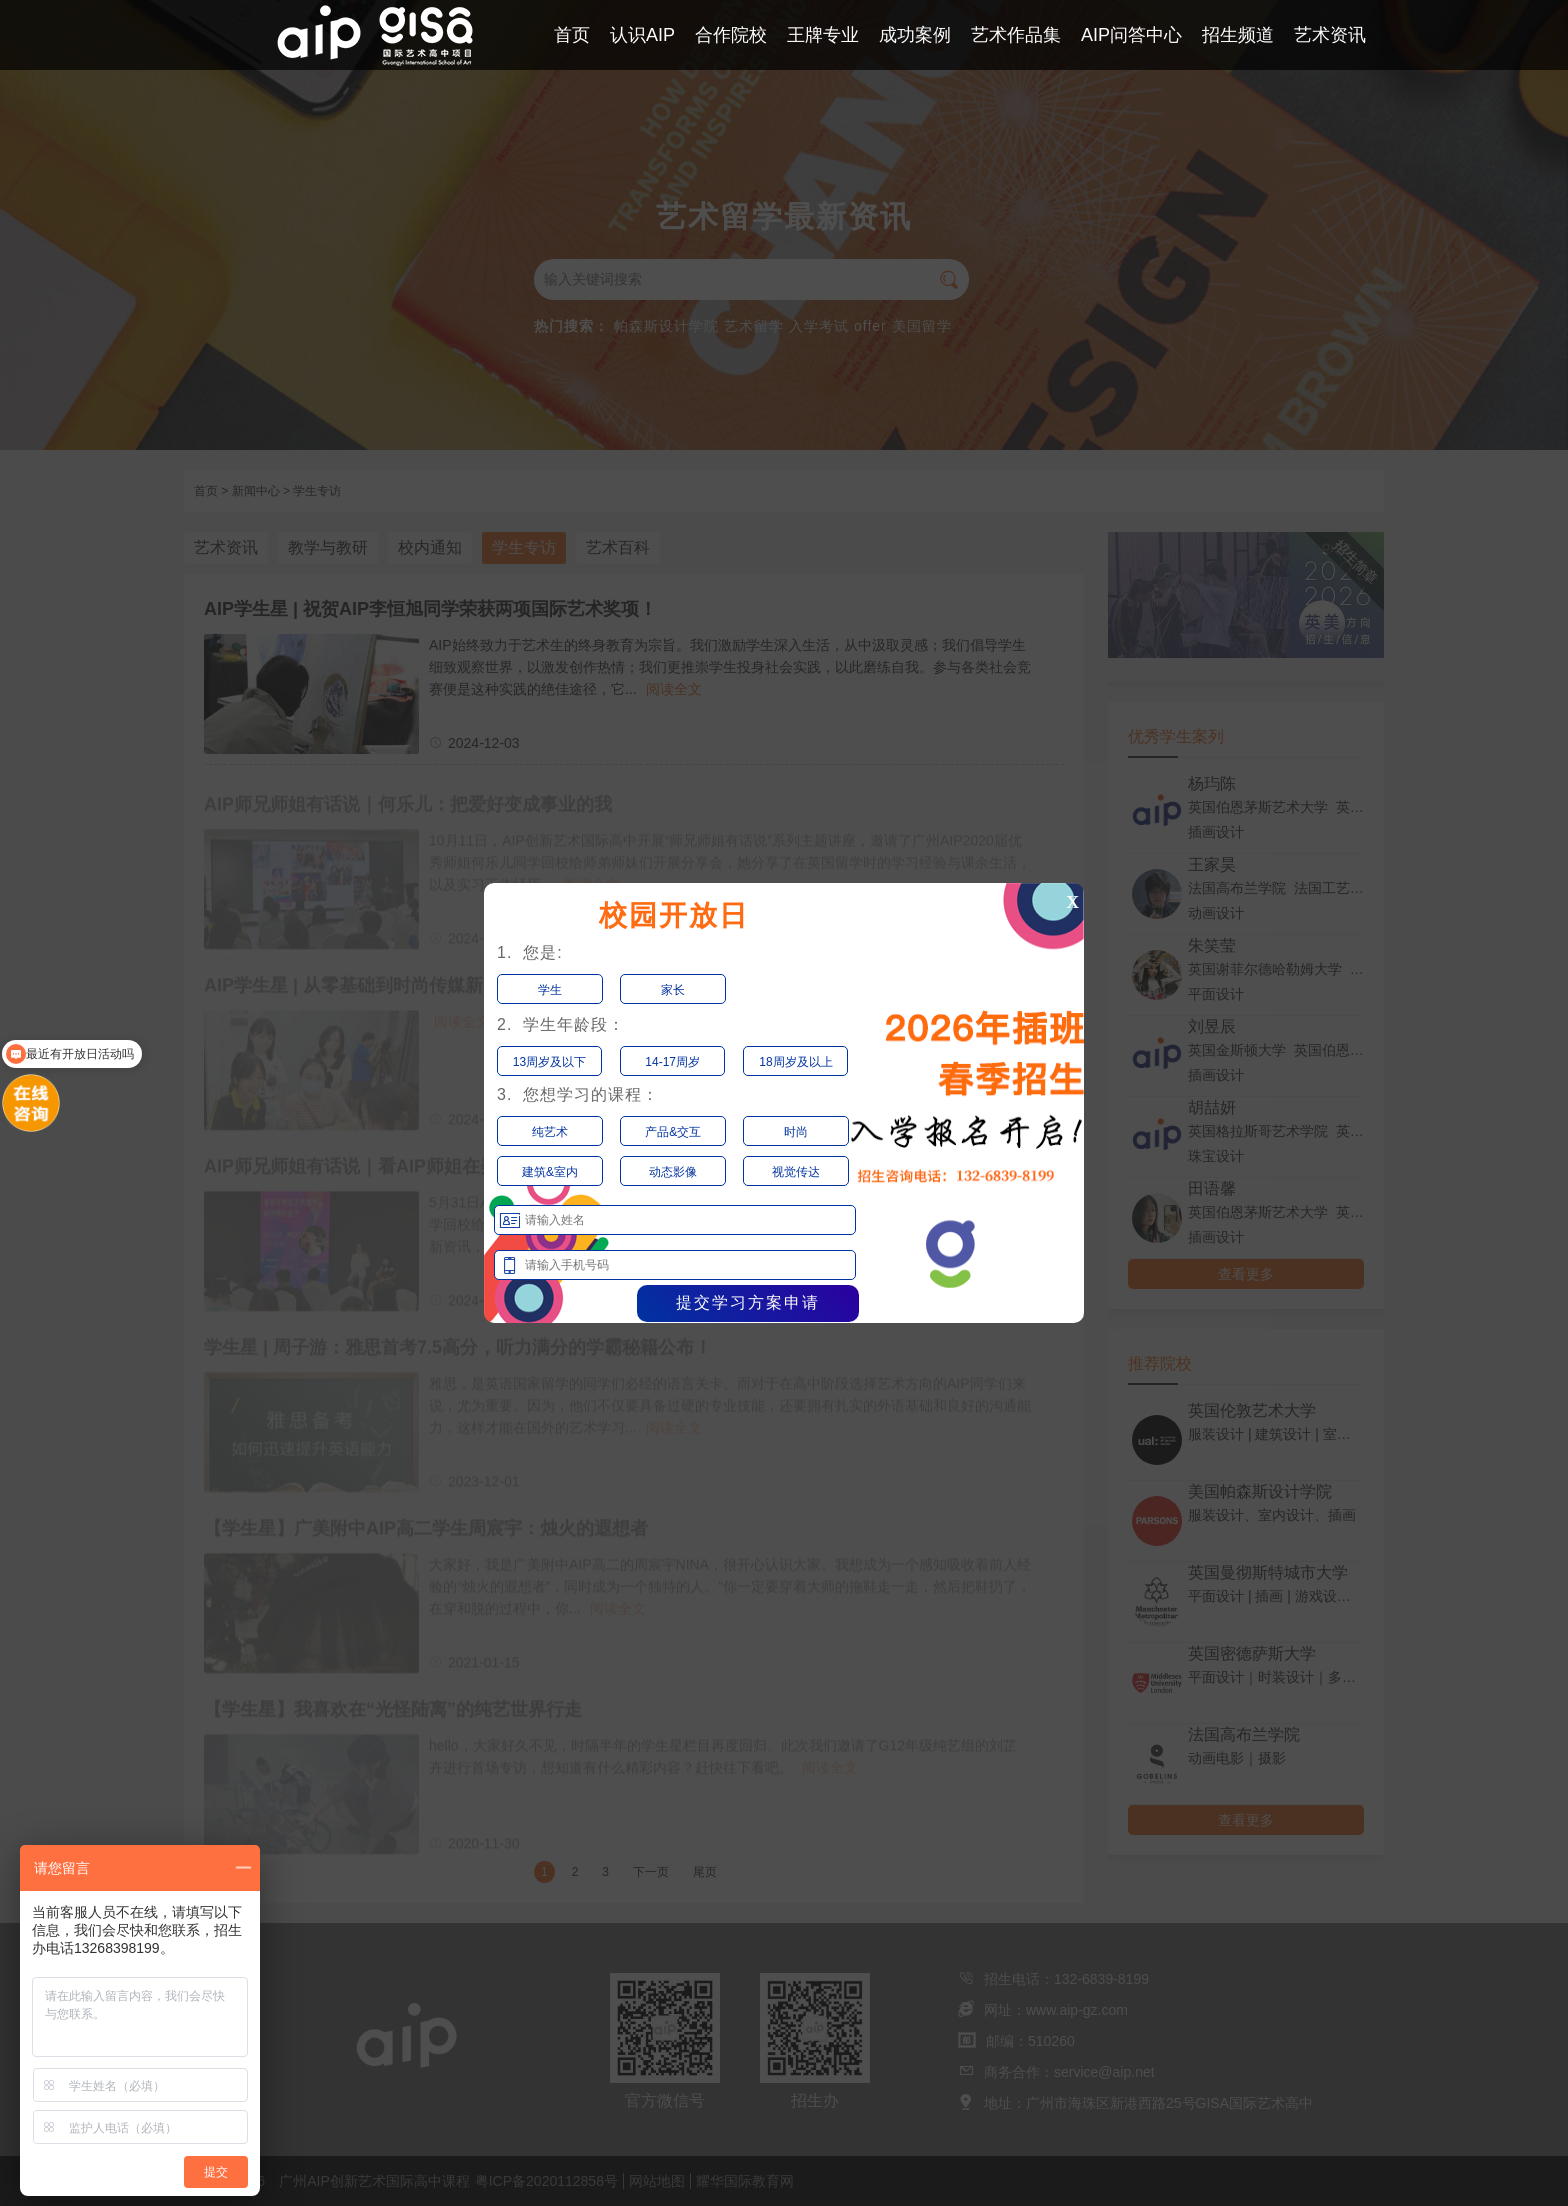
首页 (572, 35)
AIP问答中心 (1131, 35)
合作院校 (731, 35)
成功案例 (915, 35)
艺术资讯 (1330, 35)
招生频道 (1238, 35)
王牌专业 (823, 35)
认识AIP (642, 35)
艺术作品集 (1016, 35)
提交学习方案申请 (748, 1302)
